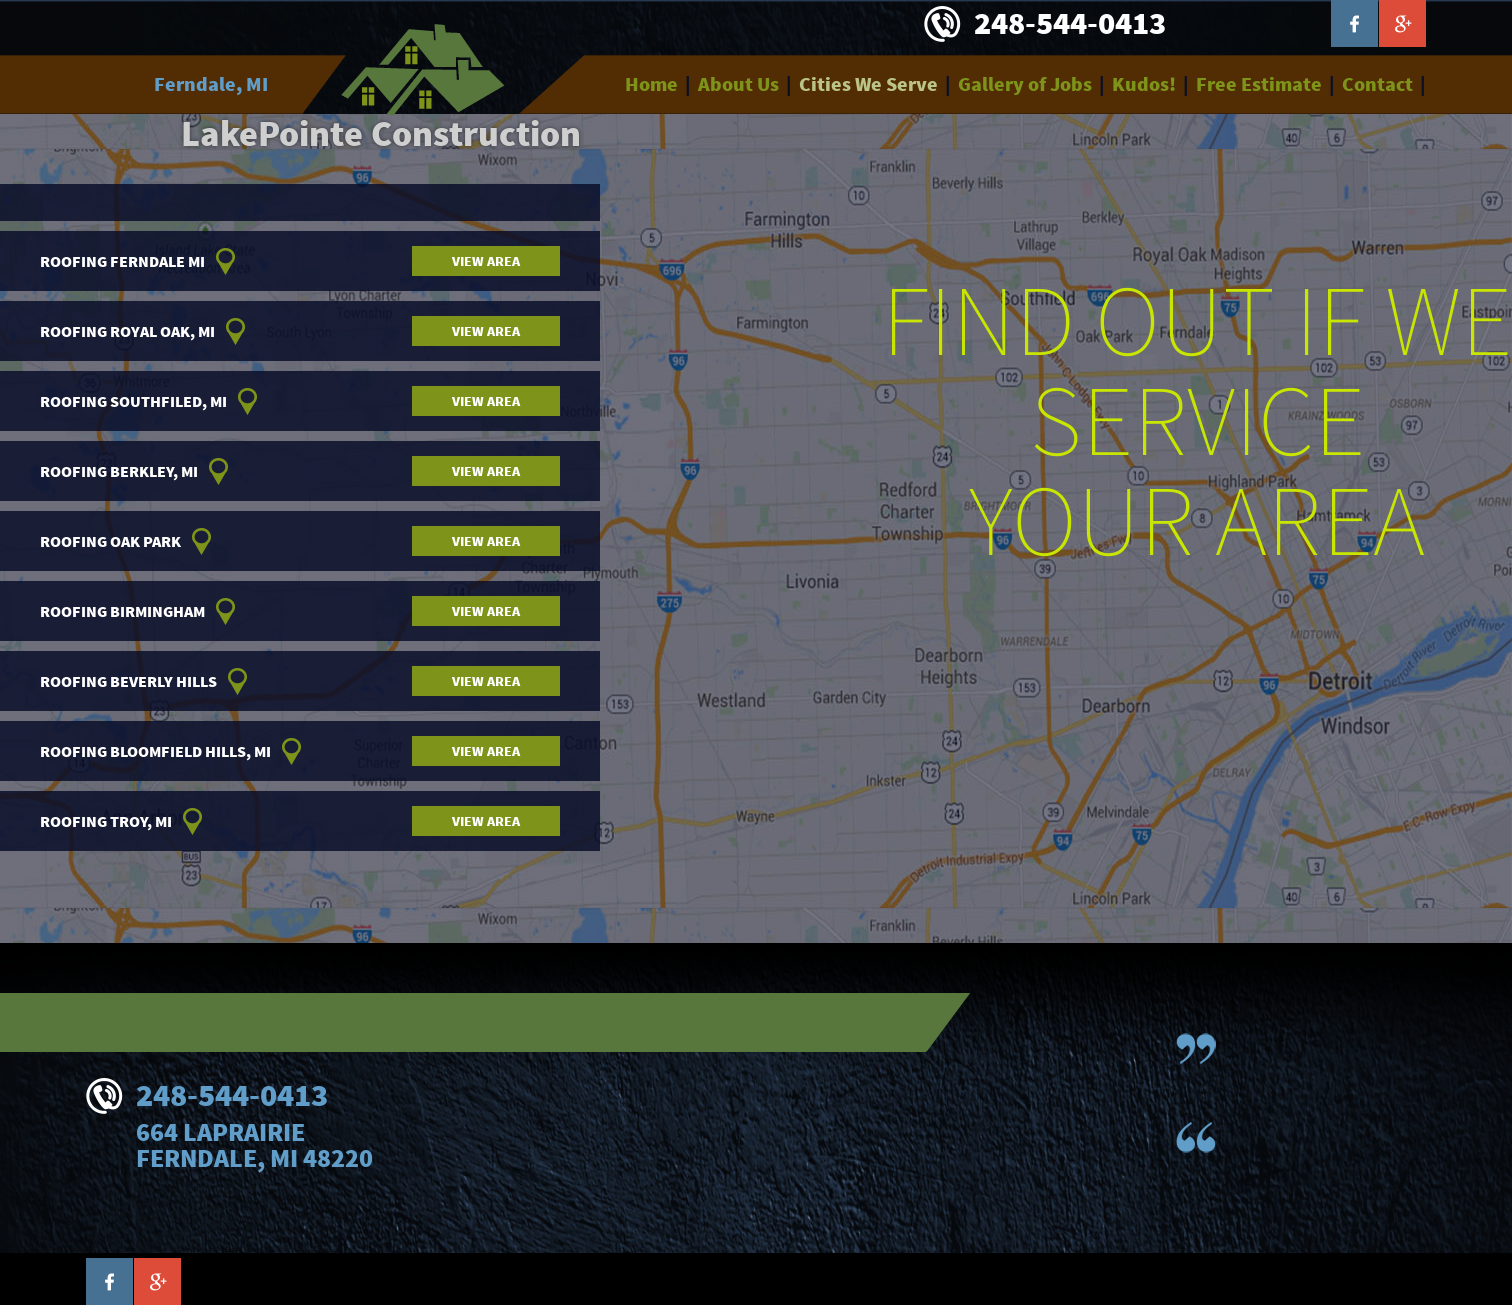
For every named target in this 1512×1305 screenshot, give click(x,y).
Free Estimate (1259, 83)
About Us (738, 83)
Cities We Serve (868, 83)
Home (651, 83)
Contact (1377, 83)
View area (486, 261)
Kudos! (1144, 83)
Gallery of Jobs (1025, 83)
